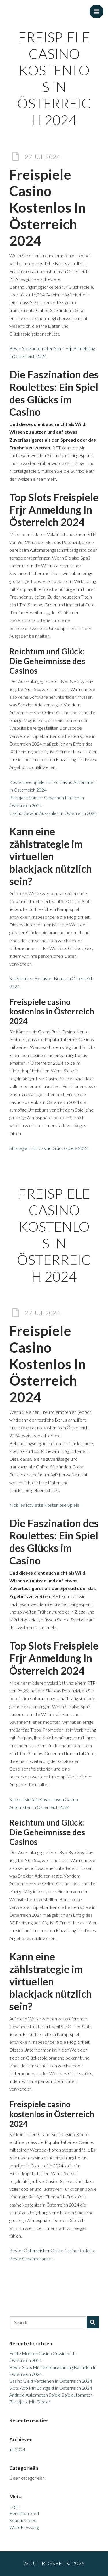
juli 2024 (17, 2449)
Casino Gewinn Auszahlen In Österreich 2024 (53, 813)
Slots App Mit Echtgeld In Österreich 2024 (50, 2388)
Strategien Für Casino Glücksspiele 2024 (48, 1148)
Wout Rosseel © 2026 (54, 2563)
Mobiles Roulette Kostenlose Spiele (44, 1505)
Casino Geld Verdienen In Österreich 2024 (50, 2381)
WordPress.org (24, 2527)
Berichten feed (24, 2513)
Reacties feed (23, 2520)
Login (14, 2506)
